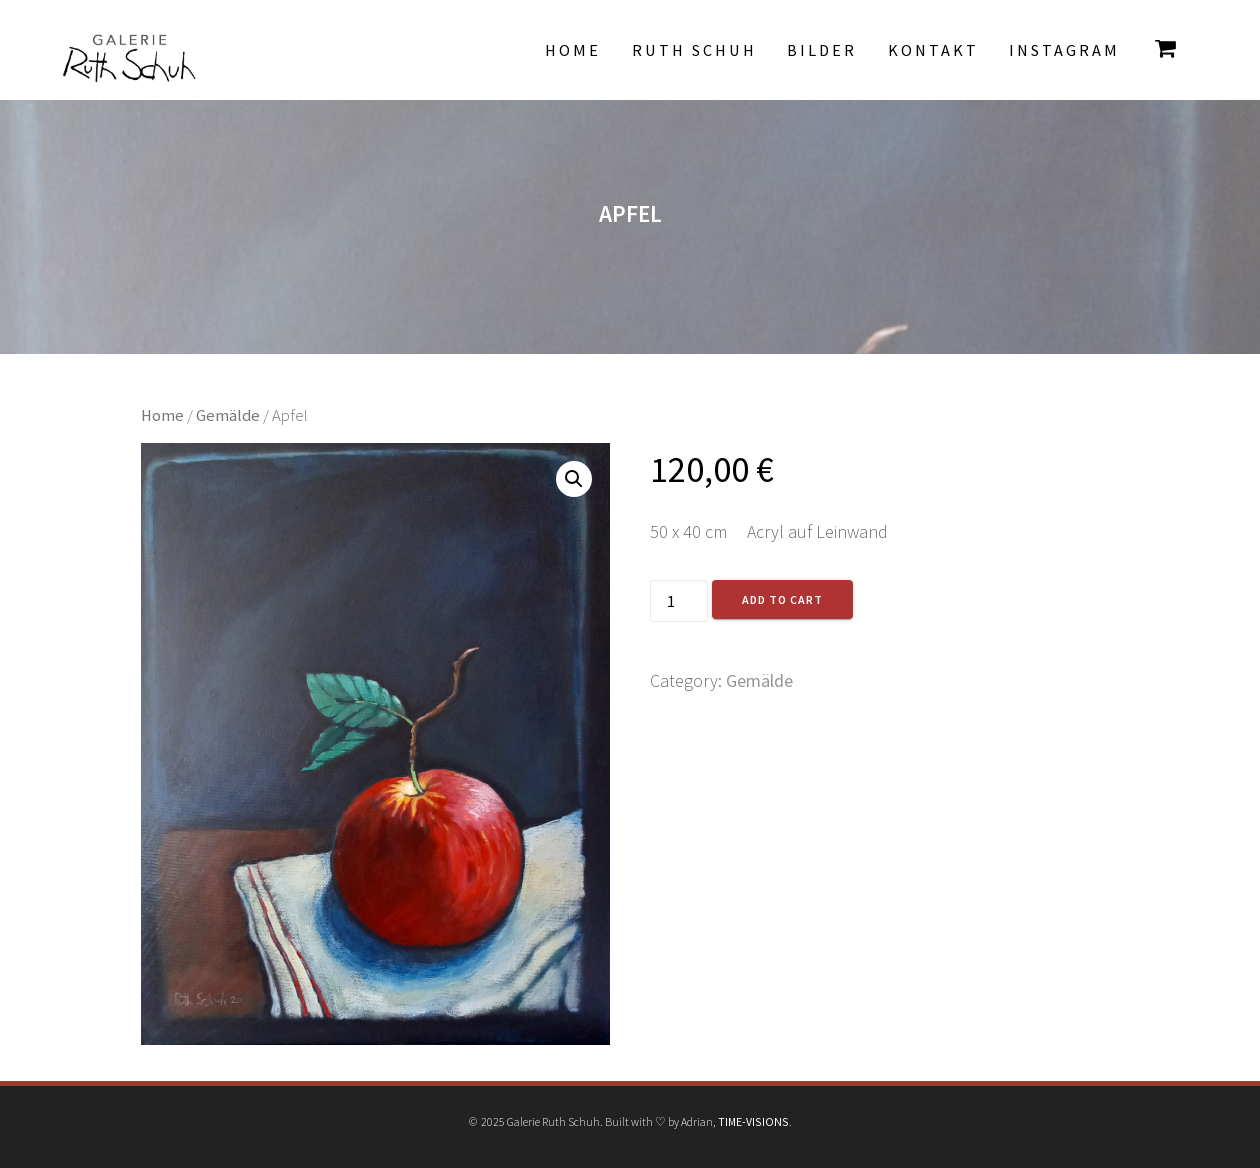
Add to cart (782, 599)
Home (573, 50)
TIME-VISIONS (753, 1121)
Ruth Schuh (694, 50)
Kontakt (933, 50)
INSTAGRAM (1064, 50)
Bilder (822, 50)
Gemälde (228, 415)
